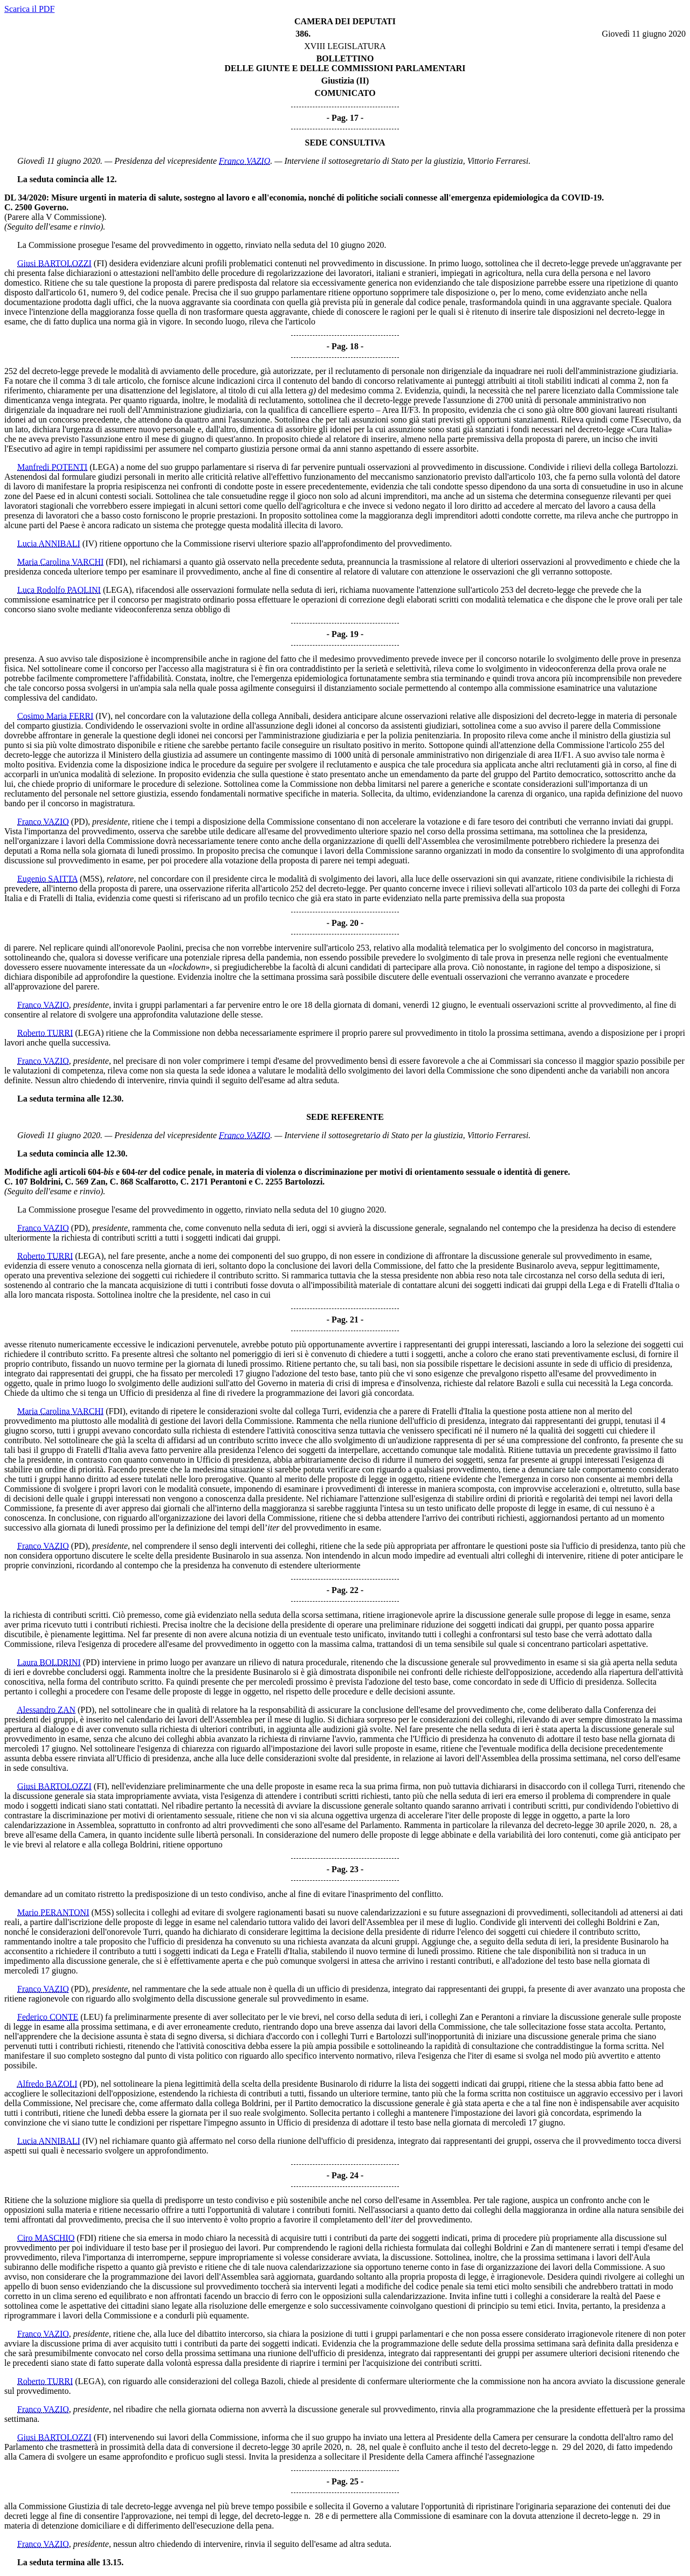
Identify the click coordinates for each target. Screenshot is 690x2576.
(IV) (90, 543)
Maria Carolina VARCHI (60, 561)
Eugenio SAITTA (47, 878)
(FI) (100, 263)
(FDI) (115, 561)
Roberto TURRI (45, 1032)
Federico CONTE (47, 2016)
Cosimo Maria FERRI (55, 716)
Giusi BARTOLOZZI (54, 263)
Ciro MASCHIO (45, 2237)
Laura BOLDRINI (49, 1662)
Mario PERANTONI (53, 1912)
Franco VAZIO (244, 160)
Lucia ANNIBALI (48, 543)
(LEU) (91, 2016)
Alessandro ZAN (46, 1709)
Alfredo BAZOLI (47, 2083)
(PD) (79, 821)
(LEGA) (103, 467)
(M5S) (91, 878)
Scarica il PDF (29, 8)
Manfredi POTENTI (52, 467)
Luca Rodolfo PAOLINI (59, 589)
